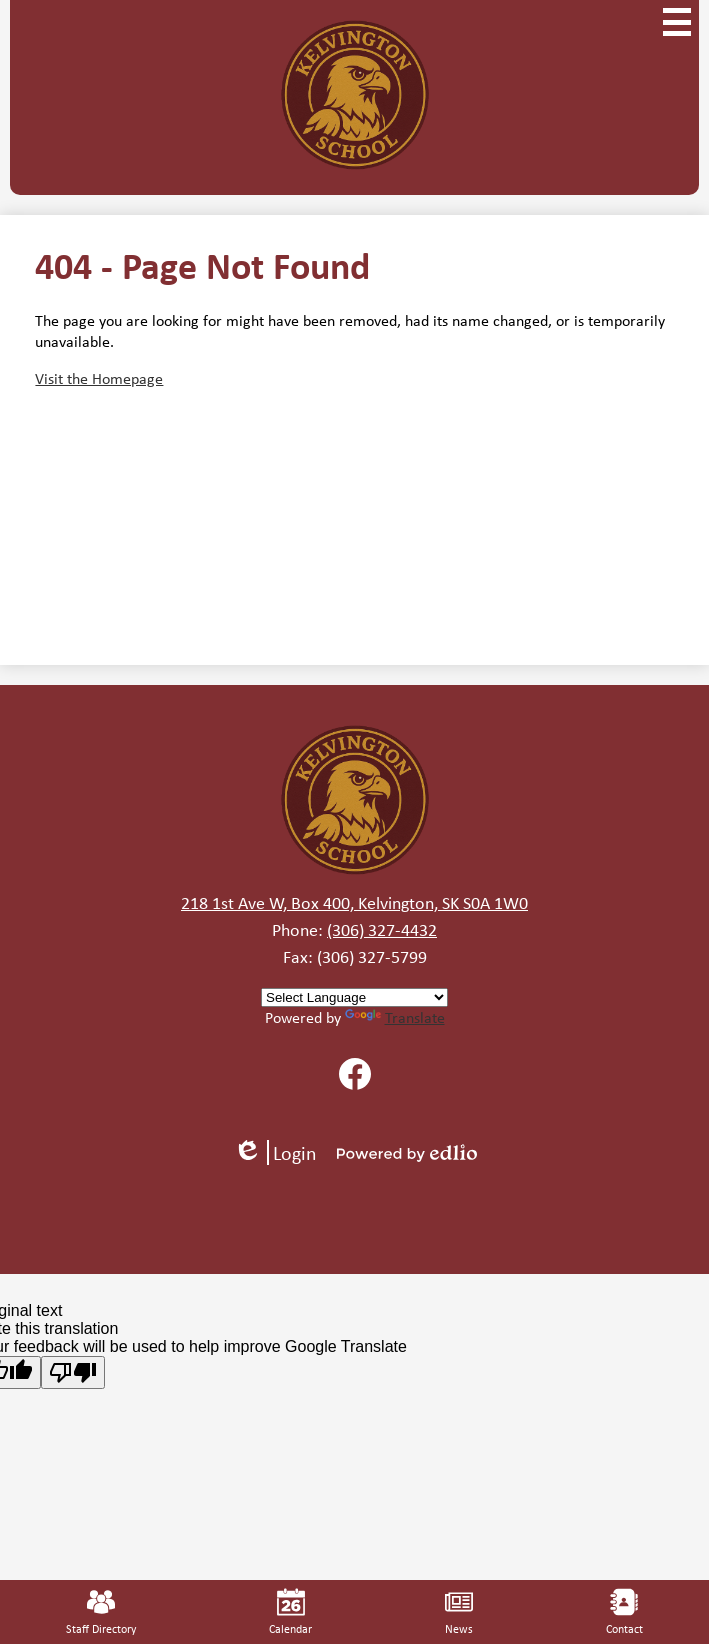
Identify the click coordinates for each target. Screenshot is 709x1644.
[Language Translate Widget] (354, 997)
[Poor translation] (73, 1372)
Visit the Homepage (99, 378)
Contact (624, 1612)
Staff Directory (101, 1612)
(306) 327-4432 (382, 930)
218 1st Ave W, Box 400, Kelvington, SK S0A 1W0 (354, 903)
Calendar (290, 1612)
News (459, 1612)
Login (275, 1152)
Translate (395, 1017)
